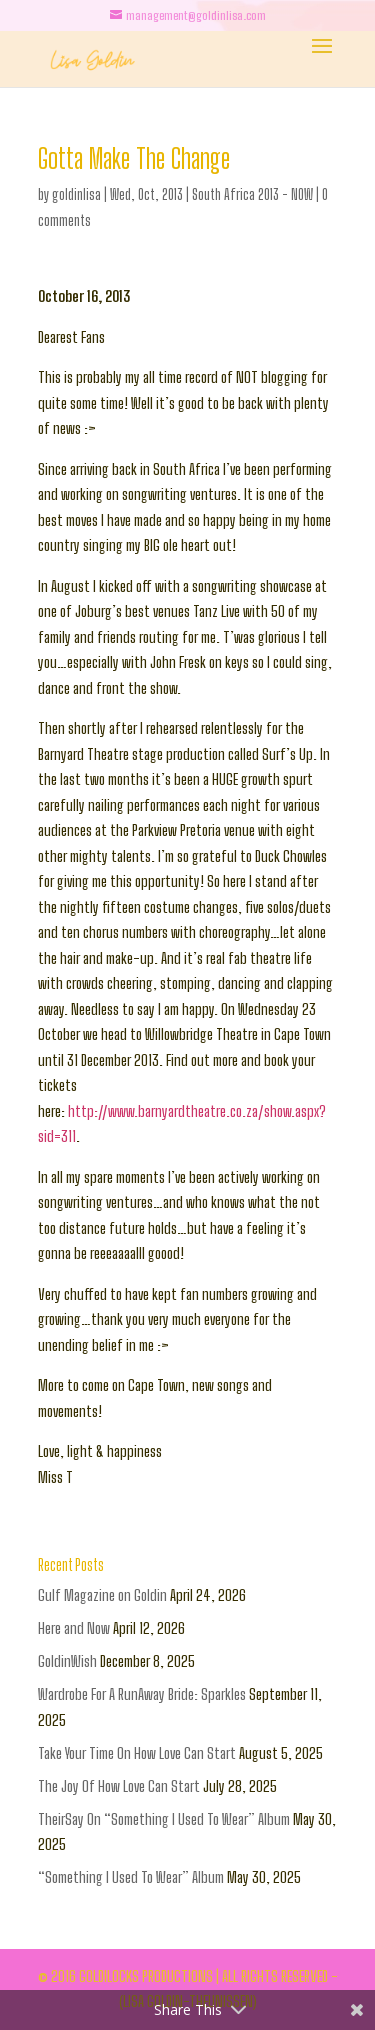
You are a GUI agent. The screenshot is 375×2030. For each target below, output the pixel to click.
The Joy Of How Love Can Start (119, 1786)
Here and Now (74, 1628)
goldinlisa (76, 194)
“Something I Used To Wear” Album (131, 1877)
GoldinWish (67, 1661)
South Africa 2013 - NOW (252, 194)
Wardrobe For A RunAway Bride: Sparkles (142, 1694)
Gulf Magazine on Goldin (102, 1595)
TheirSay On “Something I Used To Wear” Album (164, 1819)
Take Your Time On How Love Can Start (137, 1753)
